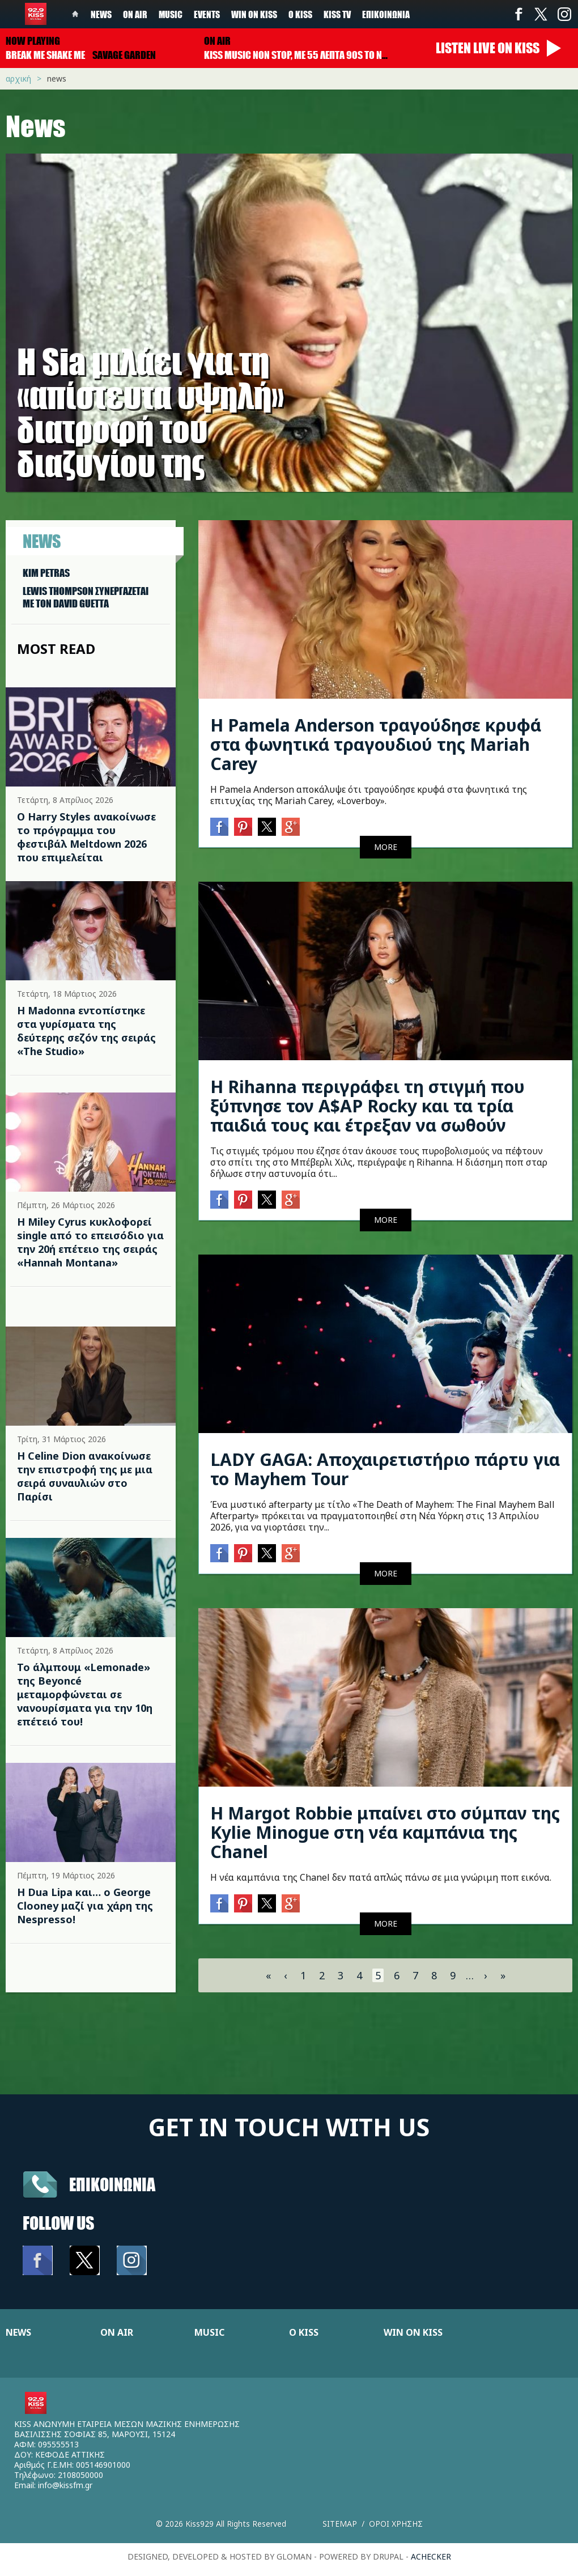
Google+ (291, 827)
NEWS (18, 2332)
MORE (385, 846)
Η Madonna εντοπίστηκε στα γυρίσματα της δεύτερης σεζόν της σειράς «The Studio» (86, 1031)
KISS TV (337, 14)
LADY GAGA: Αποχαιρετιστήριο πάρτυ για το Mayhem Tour (385, 1469)
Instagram (563, 14)
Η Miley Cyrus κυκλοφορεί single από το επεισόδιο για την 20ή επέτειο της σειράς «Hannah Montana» (90, 1242)
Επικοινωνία (386, 14)
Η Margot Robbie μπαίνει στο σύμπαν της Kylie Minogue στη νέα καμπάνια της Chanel (385, 1832)
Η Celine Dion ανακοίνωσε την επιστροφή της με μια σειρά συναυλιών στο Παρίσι (84, 1476)
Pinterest (243, 827)
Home (75, 14)
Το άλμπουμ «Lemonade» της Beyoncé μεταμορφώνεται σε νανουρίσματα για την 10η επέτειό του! (84, 1694)
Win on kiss (254, 14)
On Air (135, 14)
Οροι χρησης (396, 2523)
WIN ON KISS (413, 2332)
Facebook (518, 14)
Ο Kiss (300, 14)
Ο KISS (303, 2332)
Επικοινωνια (112, 2184)
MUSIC (209, 2332)
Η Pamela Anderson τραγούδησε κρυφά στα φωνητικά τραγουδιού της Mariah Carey (375, 744)
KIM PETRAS (46, 573)
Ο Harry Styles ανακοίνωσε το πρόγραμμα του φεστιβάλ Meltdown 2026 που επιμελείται (86, 837)
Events (207, 14)
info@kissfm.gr (65, 2485)
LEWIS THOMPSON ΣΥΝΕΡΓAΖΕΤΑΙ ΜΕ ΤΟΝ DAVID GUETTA (85, 597)
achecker (431, 2556)
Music (170, 14)
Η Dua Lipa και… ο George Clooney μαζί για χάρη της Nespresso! (85, 1905)
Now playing (33, 41)
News (101, 14)
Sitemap (339, 2523)
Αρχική (18, 78)
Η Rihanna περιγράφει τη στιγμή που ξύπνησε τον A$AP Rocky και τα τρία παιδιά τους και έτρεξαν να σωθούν (367, 1106)
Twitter (541, 14)
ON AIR (116, 2332)
